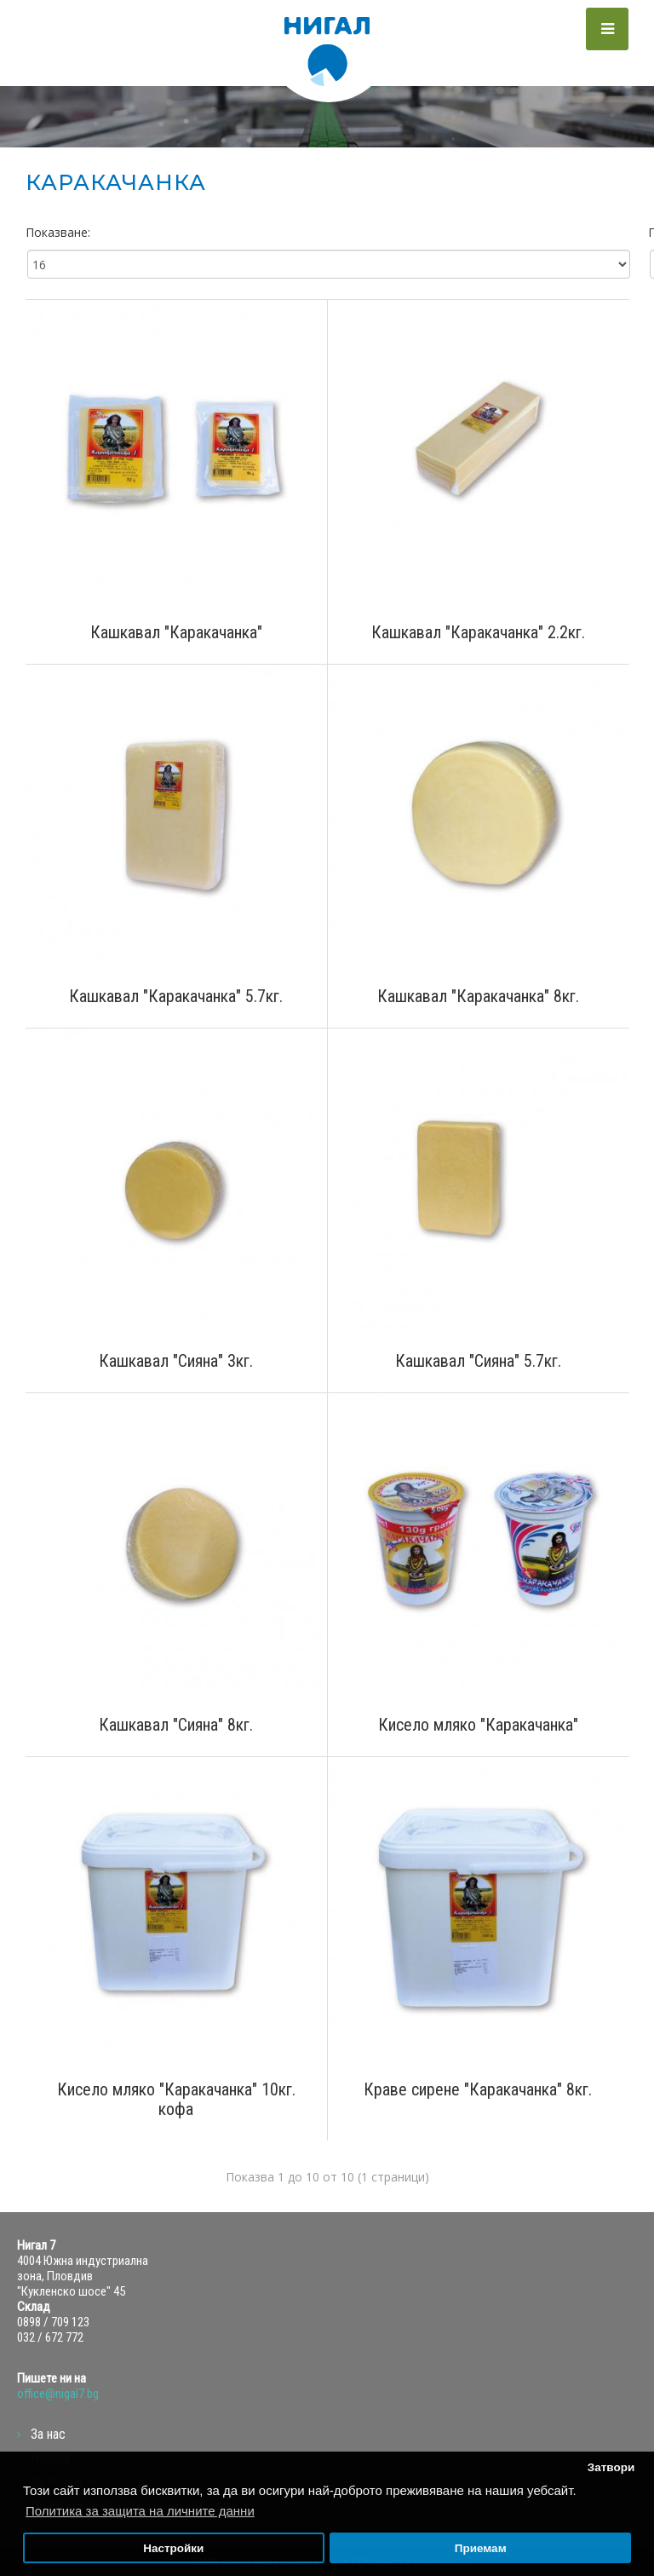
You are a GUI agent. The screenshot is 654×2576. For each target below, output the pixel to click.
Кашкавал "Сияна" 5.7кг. (478, 1361)
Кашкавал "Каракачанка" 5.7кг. (176, 996)
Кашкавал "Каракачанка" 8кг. (478, 996)
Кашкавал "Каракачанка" (176, 633)
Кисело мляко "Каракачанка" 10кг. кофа (176, 2099)
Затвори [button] (611, 2467)
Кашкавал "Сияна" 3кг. (176, 1361)
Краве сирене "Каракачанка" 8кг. (478, 2090)
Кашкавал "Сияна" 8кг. (176, 1725)
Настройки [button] (173, 2548)
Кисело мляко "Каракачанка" (478, 1725)
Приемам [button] (481, 2548)
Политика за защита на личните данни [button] (140, 2511)
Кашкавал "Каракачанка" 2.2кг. (478, 633)
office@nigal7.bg (58, 2393)
